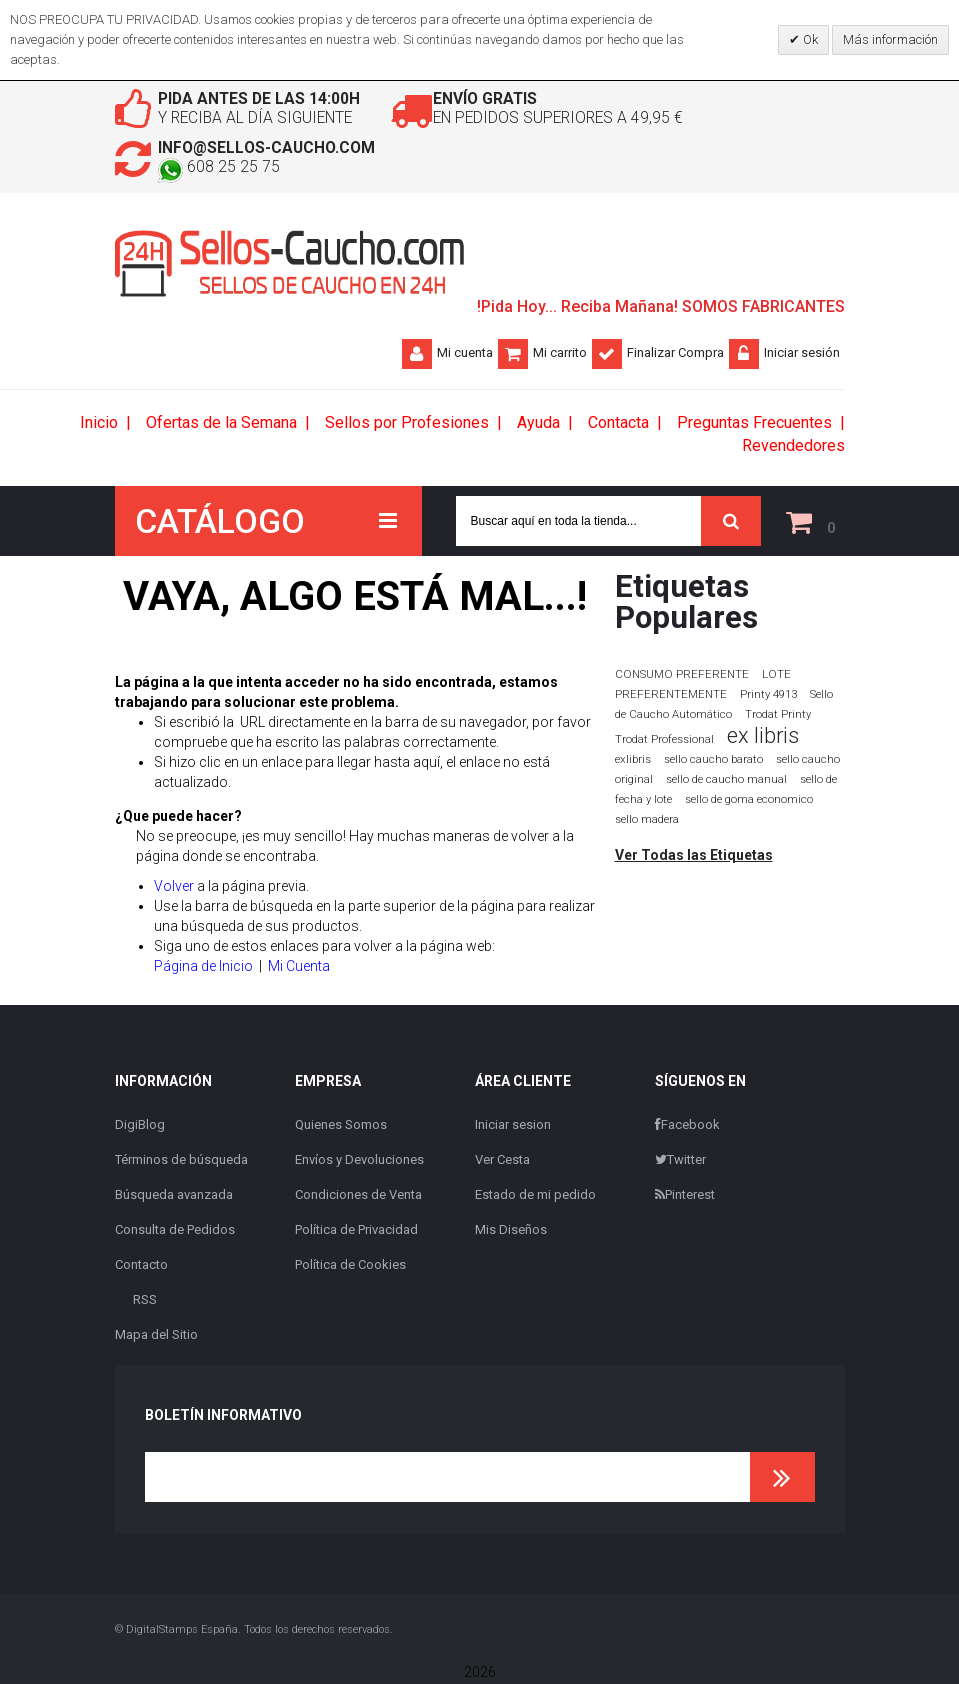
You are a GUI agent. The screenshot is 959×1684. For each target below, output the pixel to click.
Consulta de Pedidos (175, 1231)
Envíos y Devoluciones (359, 1161)
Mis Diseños (511, 1231)
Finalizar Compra (675, 354)
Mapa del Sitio (156, 1336)
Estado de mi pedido (535, 1196)
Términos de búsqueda (181, 1161)
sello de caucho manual (726, 781)
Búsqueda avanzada (174, 1196)
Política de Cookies (350, 1266)
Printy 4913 (768, 696)
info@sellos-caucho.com (274, 149)
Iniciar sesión (802, 354)
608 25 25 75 (224, 169)
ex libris (763, 737)
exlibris (633, 761)
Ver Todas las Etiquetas (694, 857)
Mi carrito (560, 354)
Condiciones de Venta (358, 1196)
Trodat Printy (778, 716)
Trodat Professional (664, 741)
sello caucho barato (713, 761)
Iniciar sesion (513, 1126)
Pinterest (685, 1196)
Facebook (687, 1126)
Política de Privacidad (356, 1231)
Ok (809, 39)
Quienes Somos (341, 1126)
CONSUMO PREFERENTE (682, 676)
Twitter (680, 1161)
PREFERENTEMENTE (671, 696)
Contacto (141, 1266)
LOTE (776, 676)
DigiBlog (140, 1126)
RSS (145, 1301)
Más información (890, 39)
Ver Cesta (502, 1161)
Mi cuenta (465, 354)
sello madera (647, 821)
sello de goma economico (749, 801)
